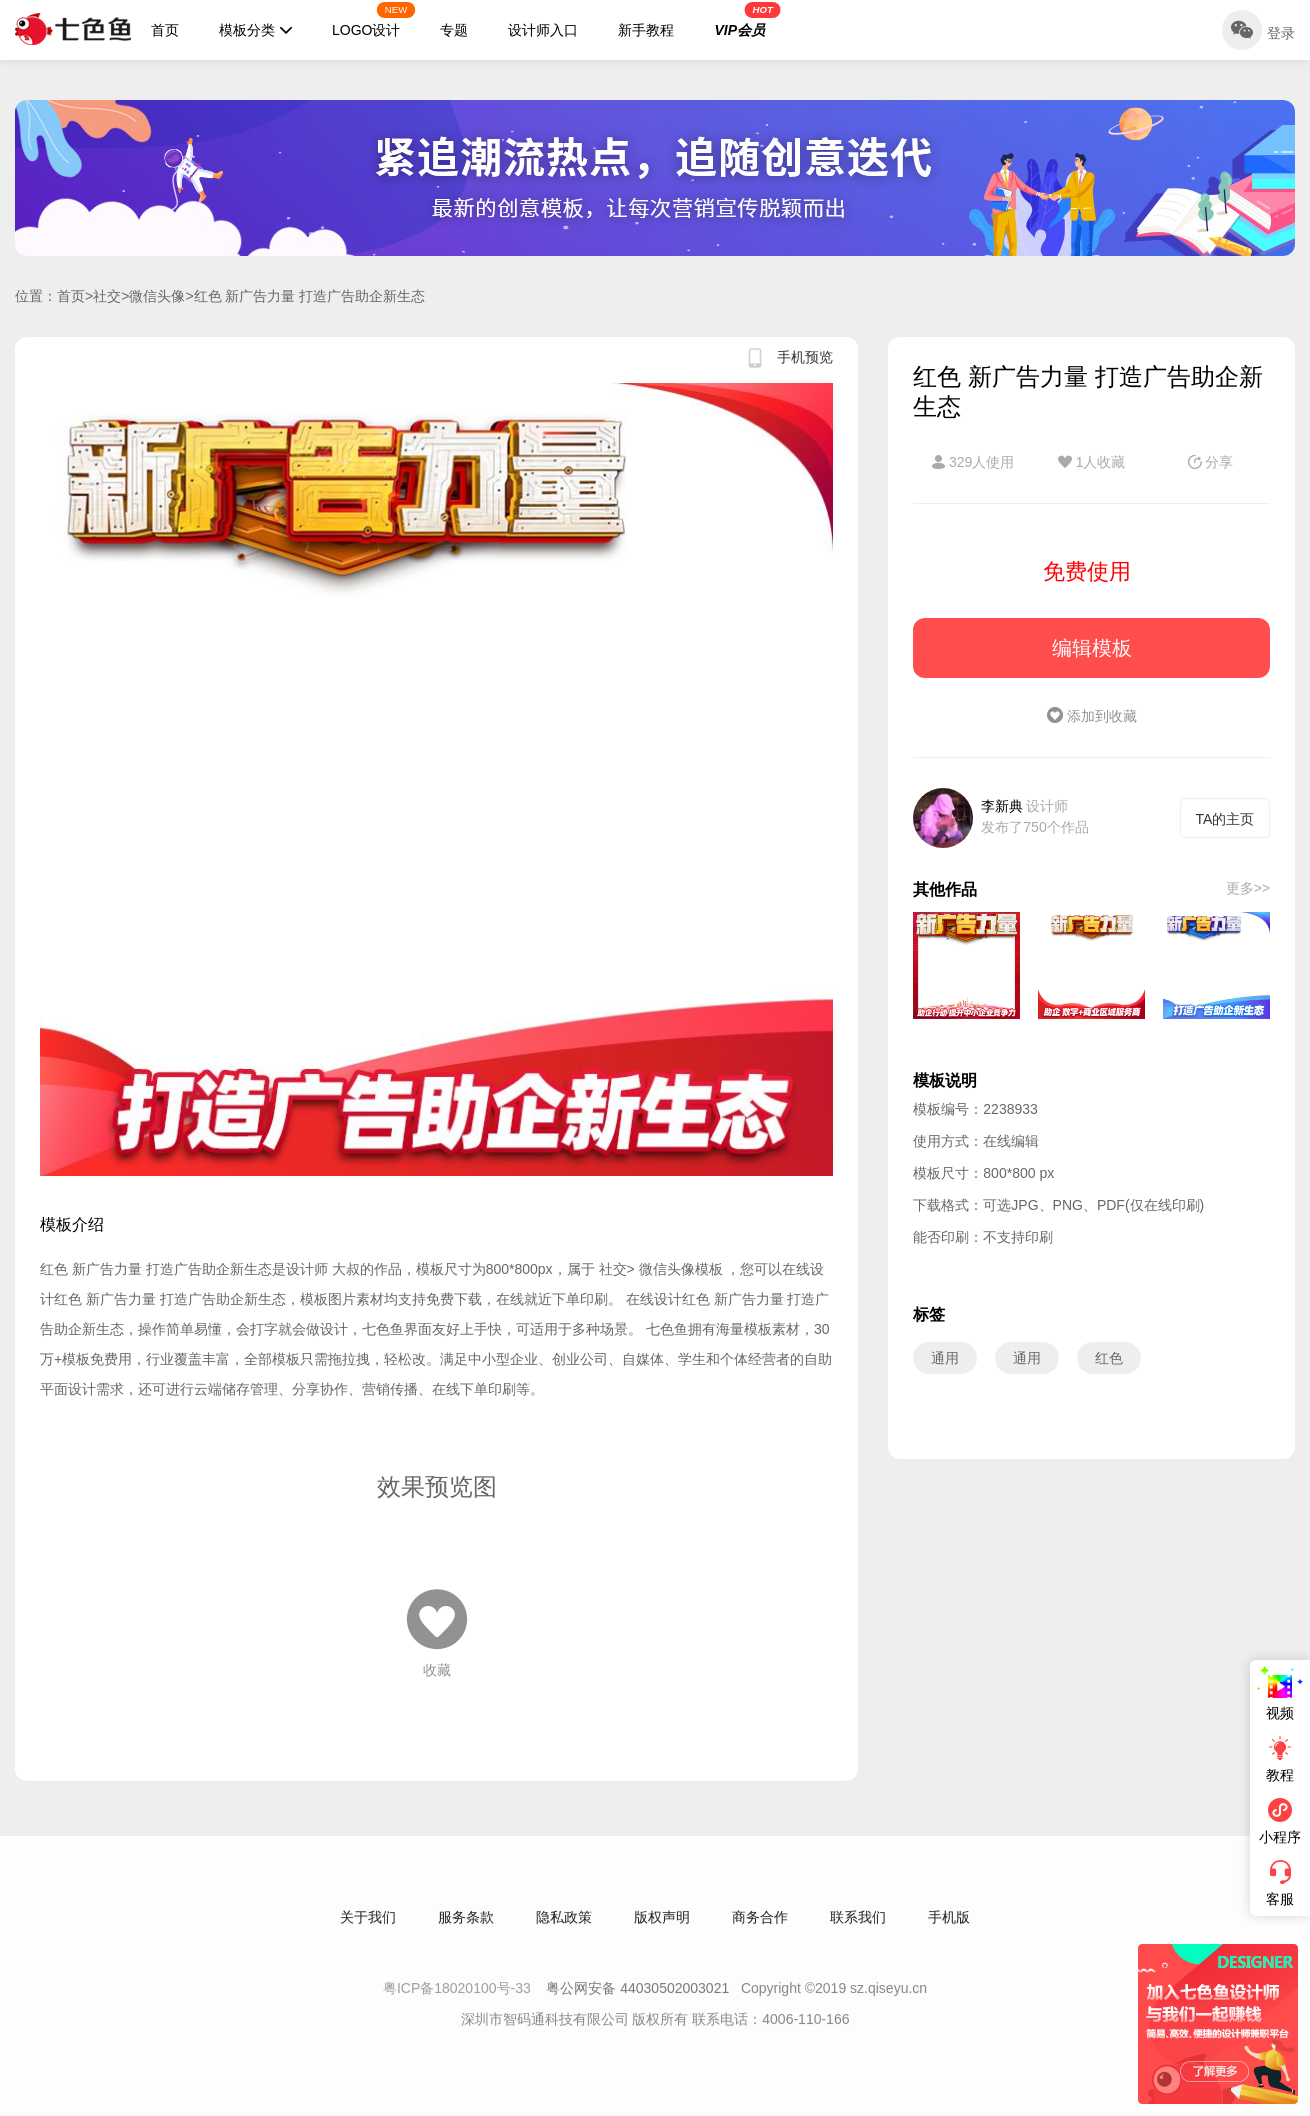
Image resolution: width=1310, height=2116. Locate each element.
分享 (1211, 462)
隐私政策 (564, 1931)
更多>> (1248, 888)
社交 (107, 296)
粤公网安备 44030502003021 (637, 2002)
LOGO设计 (374, 20)
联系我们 (858, 1931)
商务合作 (760, 1931)
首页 (165, 30)
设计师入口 (543, 30)
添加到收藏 (1092, 716)
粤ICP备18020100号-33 (459, 2002)
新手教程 (646, 30)
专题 (454, 30)
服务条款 (466, 1931)
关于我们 (368, 1931)
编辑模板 (1092, 648)
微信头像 (157, 296)
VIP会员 (747, 20)
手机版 (949, 1931)
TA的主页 (1225, 819)
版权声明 (662, 1931)
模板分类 (255, 30)
